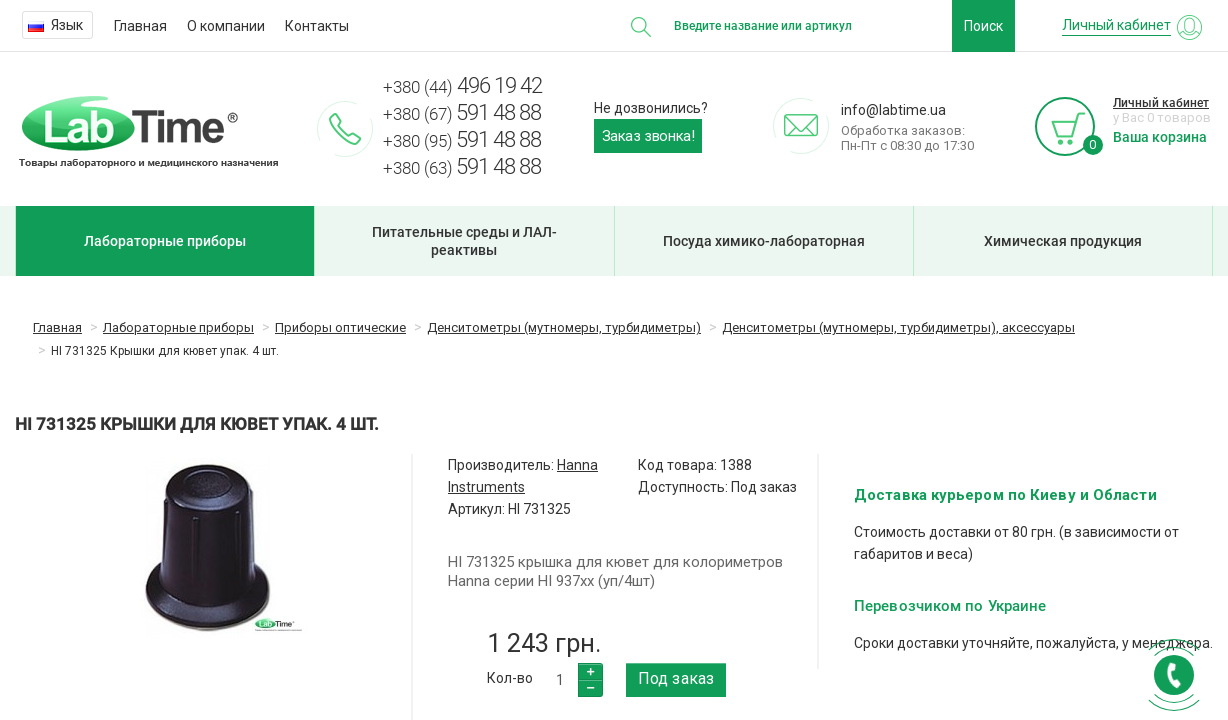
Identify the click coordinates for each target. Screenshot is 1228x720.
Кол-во (510, 678)
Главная (140, 26)
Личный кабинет (1161, 103)
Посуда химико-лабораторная (764, 241)
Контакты (317, 26)
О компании (226, 26)
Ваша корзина (1160, 137)
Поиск (983, 26)
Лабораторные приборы (165, 241)
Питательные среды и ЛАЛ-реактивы (464, 241)
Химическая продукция (1063, 241)
